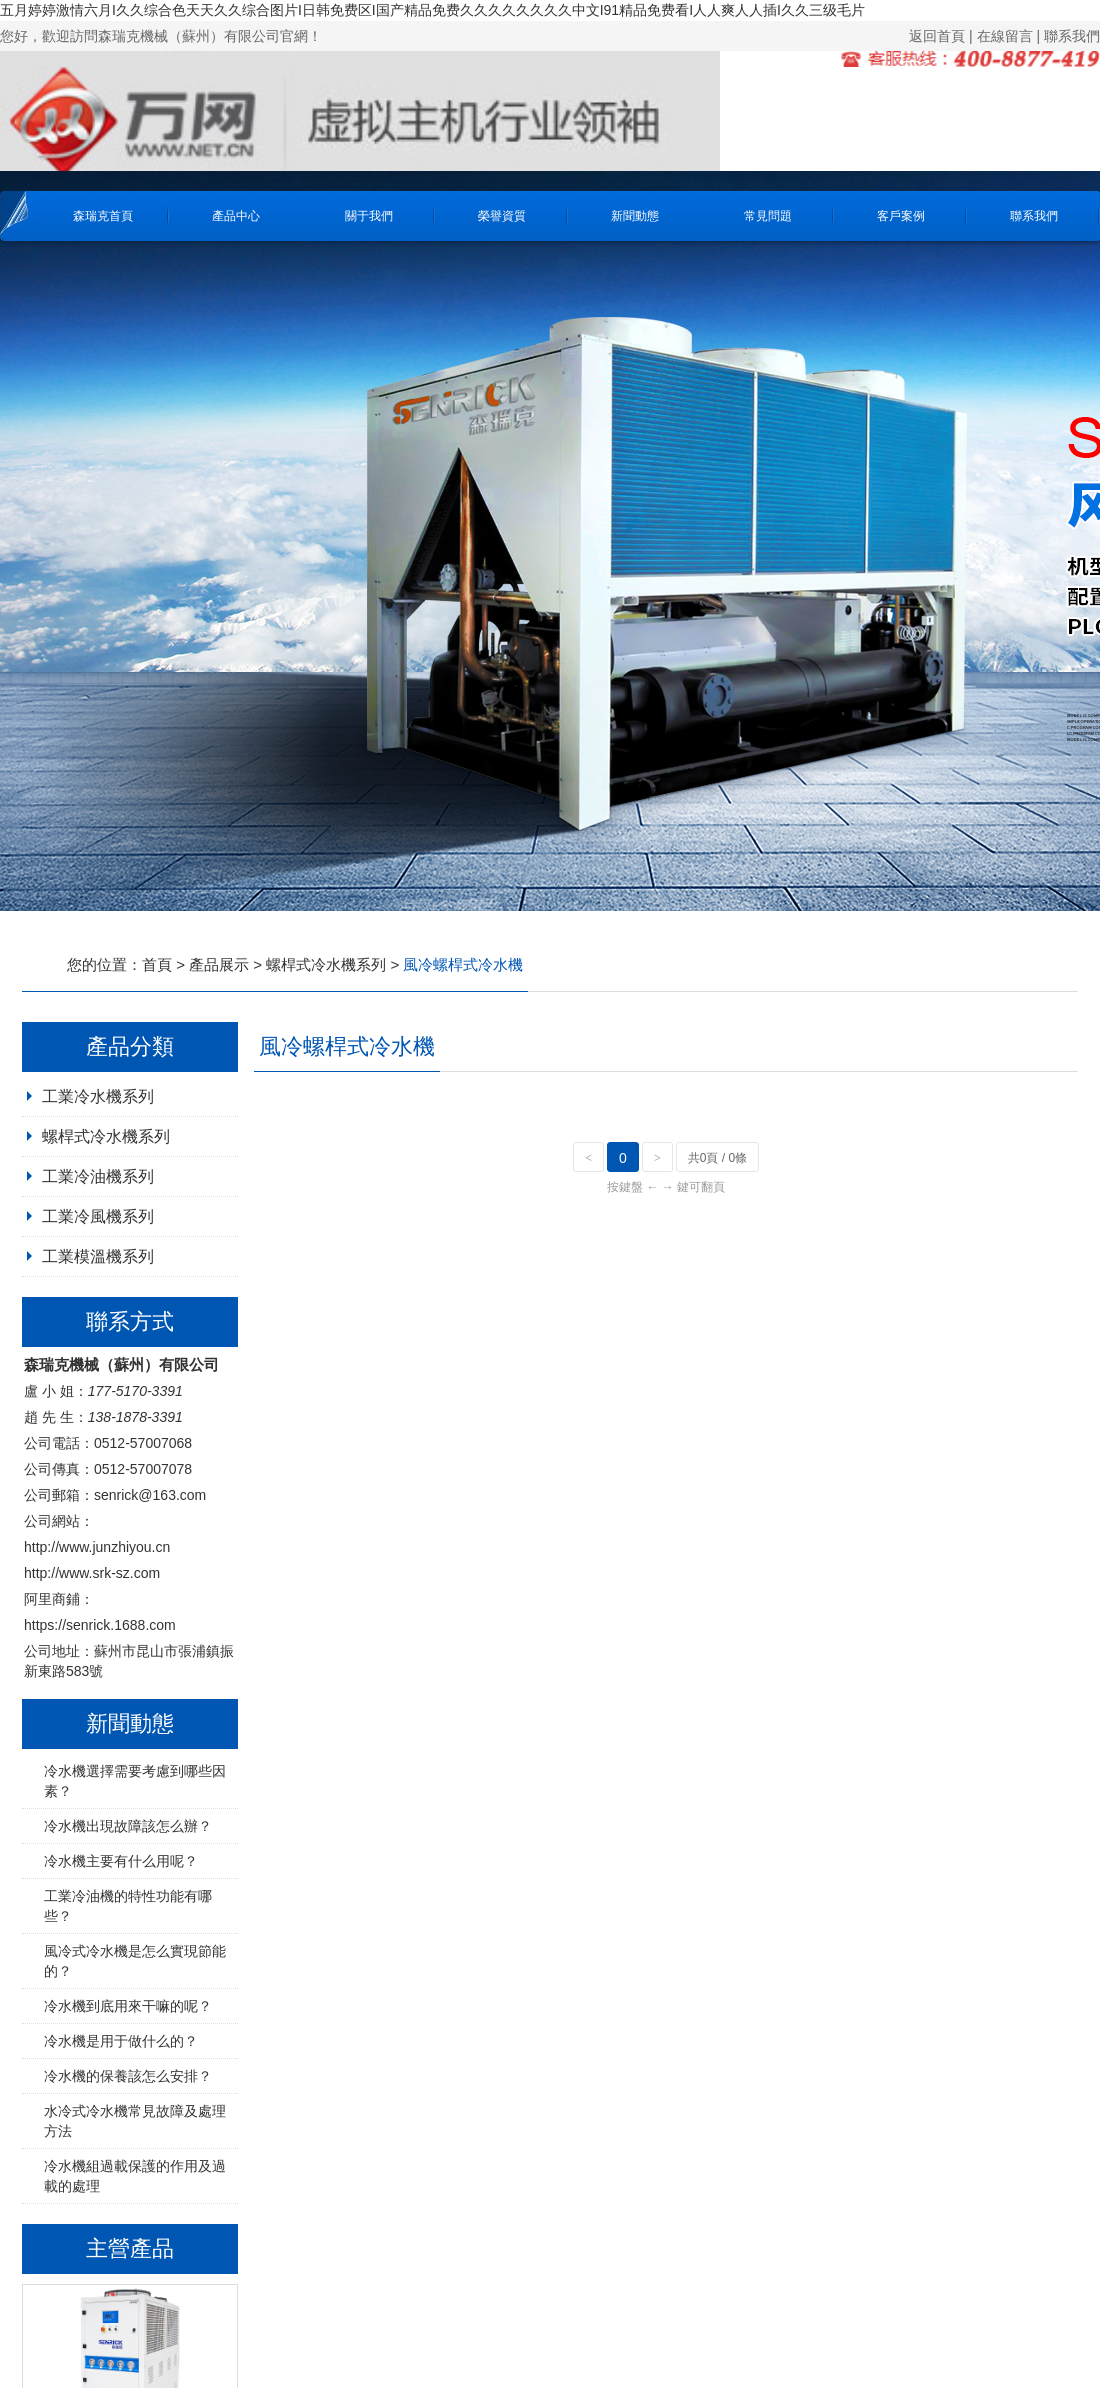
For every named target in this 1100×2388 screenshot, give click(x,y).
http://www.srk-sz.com (92, 1573)
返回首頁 (937, 36)
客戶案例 (901, 216)
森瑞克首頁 (103, 216)
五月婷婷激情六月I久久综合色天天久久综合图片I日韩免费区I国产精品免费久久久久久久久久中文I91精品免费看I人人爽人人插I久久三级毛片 (432, 10)
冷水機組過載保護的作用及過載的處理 (135, 2176)
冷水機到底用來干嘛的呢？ (128, 2006)
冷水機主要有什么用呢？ (121, 1861)
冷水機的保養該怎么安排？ (128, 2076)
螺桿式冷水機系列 (326, 964)
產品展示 (219, 964)
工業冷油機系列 (98, 1176)
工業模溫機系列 (98, 1256)
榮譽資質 (502, 216)
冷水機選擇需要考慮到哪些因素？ (135, 1781)
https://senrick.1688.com (100, 1625)
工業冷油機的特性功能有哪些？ (128, 1906)
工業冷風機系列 (98, 1216)
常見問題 (768, 216)
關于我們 (369, 216)
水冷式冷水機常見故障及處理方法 (135, 2121)
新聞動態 (635, 216)
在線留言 (1005, 36)
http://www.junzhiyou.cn (97, 1547)
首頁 (157, 964)
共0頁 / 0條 (717, 1158)
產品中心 (236, 216)
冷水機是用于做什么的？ (121, 2041)
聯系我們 (1072, 36)
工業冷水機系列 (98, 1096)
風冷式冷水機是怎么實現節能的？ (135, 1961)
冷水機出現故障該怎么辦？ (128, 1826)
